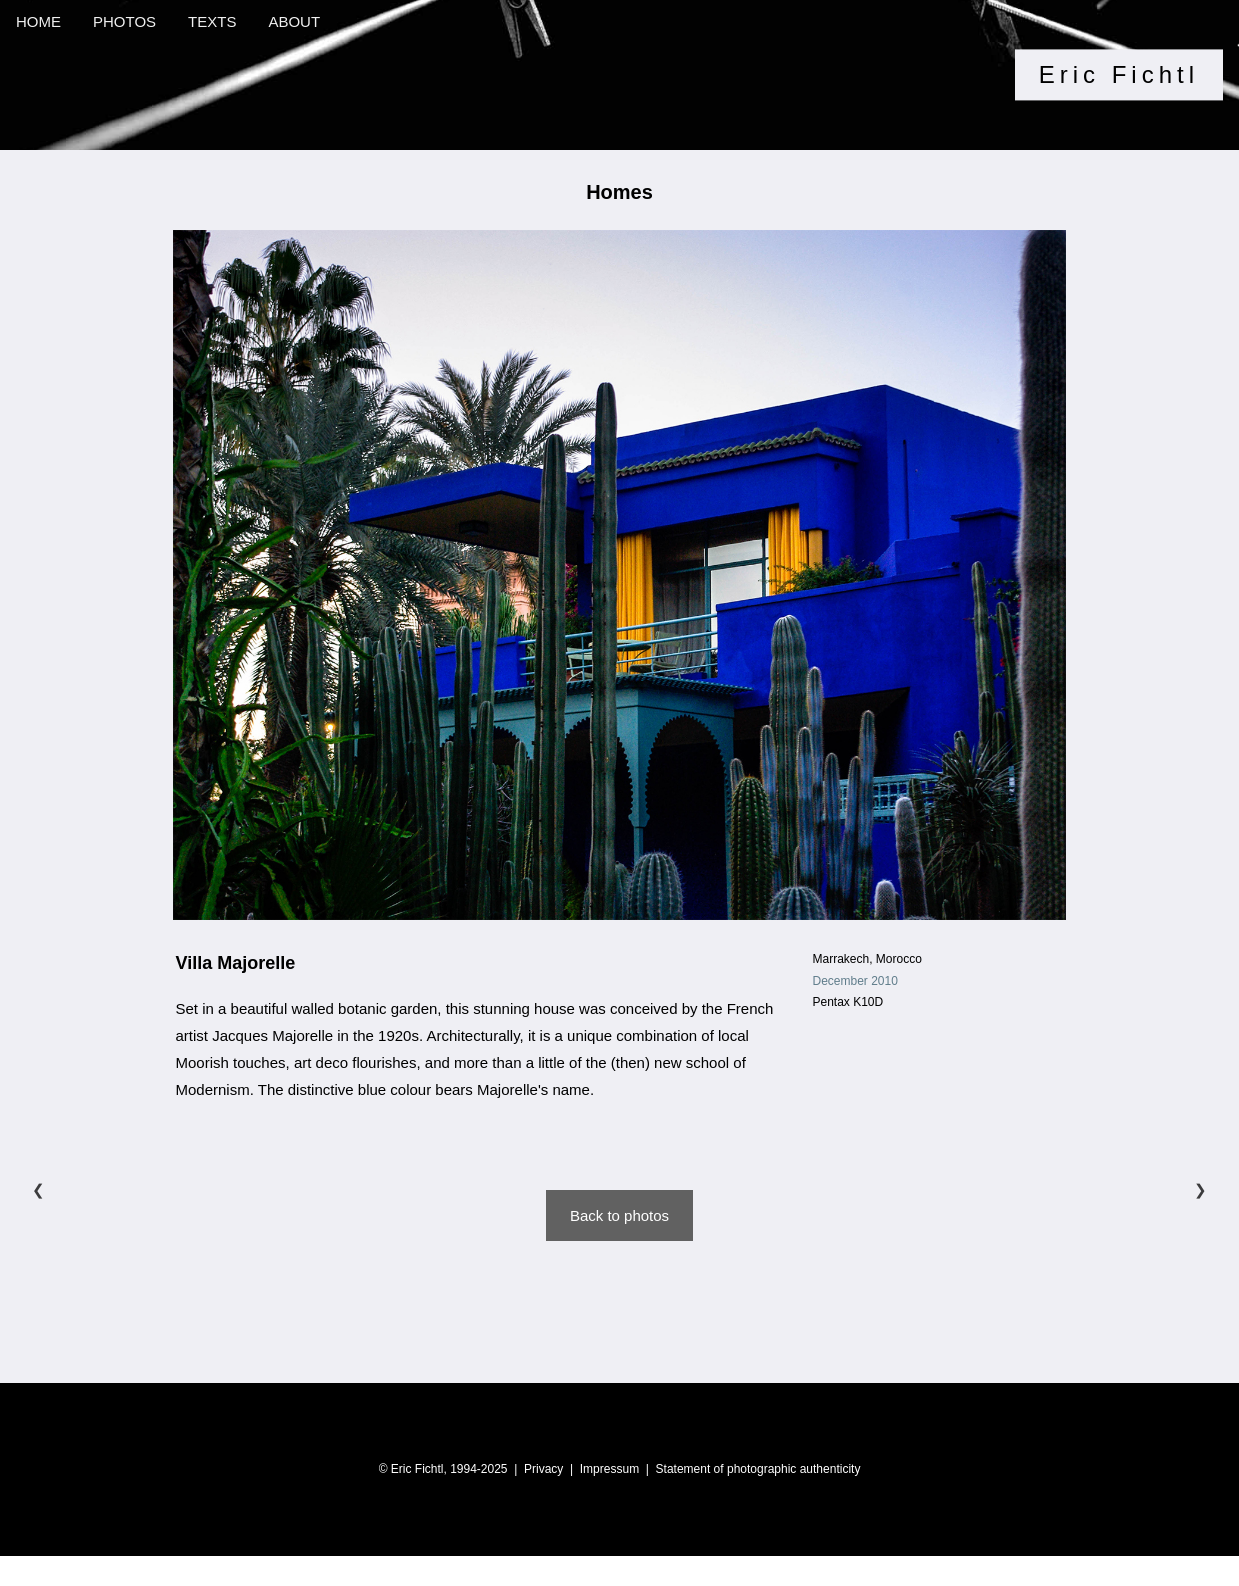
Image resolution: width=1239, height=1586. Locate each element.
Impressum (609, 1469)
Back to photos (619, 1215)
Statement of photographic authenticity (758, 1469)
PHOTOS (124, 21)
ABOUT (294, 21)
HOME (38, 21)
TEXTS (212, 21)
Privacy (543, 1469)
